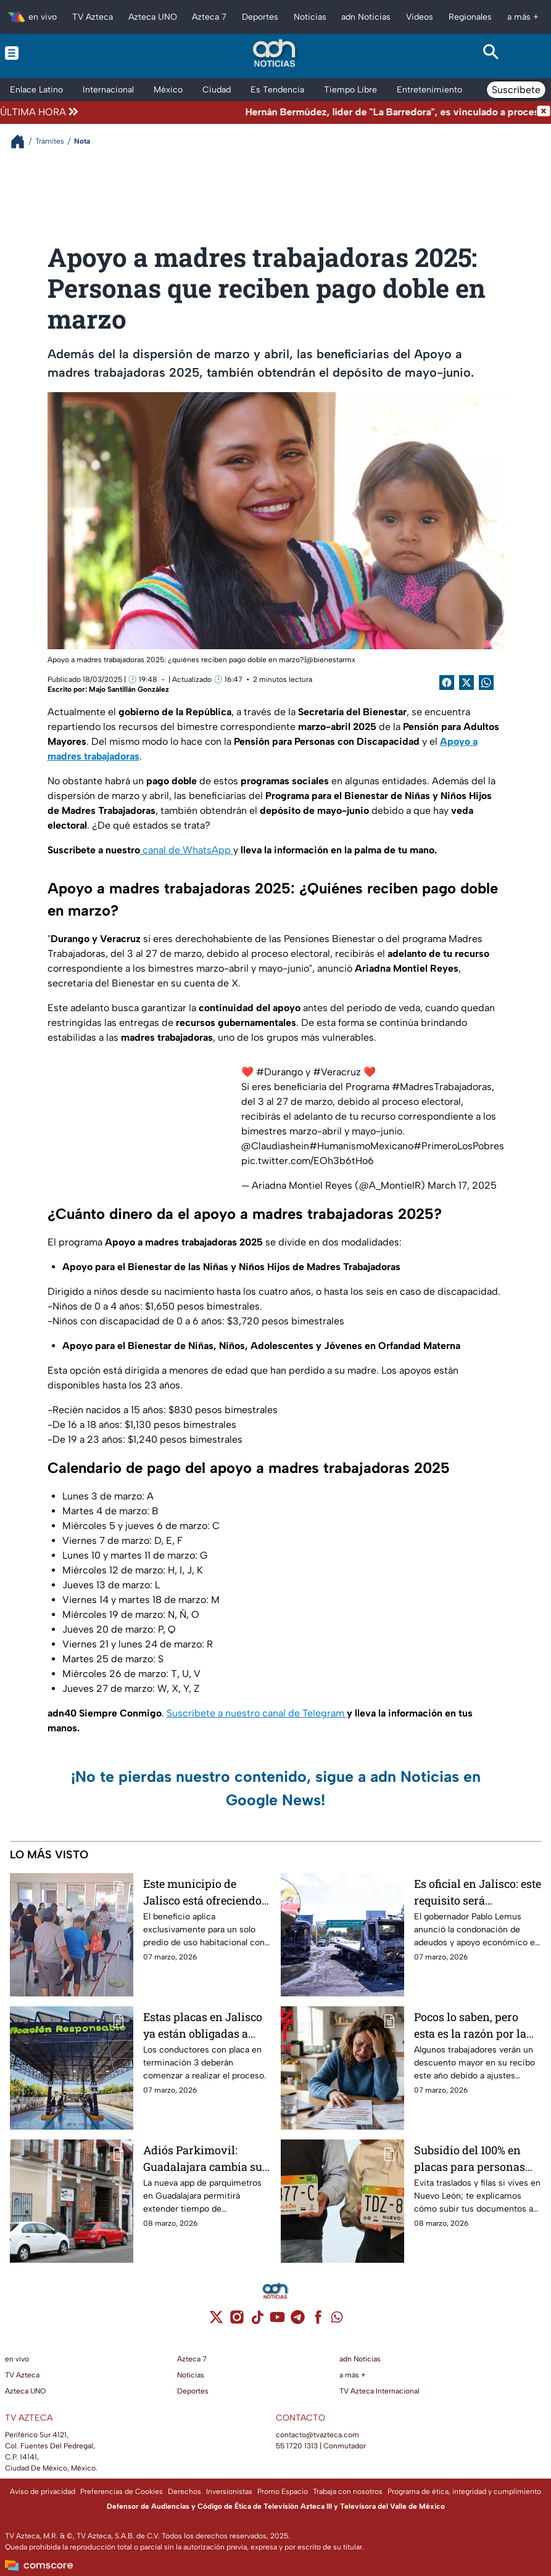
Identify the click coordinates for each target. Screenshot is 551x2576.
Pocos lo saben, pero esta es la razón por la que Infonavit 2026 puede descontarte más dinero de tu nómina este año (474, 2025)
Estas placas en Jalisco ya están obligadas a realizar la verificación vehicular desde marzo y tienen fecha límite (202, 2025)
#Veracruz (337, 1072)
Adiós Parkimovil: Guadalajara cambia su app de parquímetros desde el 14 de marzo (202, 2158)
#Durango (279, 1072)
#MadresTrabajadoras (442, 1087)
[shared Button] (486, 682)
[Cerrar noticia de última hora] (543, 112)
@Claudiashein (275, 1146)
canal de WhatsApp (186, 850)
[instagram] (236, 2321)
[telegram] (297, 2321)
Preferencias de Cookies (121, 2491)
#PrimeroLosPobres (458, 1146)
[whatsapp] (337, 2320)
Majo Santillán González (129, 689)
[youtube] (277, 2321)
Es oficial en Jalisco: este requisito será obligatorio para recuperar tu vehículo (477, 1892)
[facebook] (318, 2321)
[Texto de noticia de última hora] (308, 112)
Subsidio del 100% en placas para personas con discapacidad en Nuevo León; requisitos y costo (473, 2158)
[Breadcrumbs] (22, 141)
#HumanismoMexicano (361, 1146)
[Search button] (491, 53)
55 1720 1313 (297, 2446)
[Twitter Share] (466, 682)
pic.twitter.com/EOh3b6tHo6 (307, 1161)
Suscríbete (516, 90)
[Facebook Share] (446, 682)
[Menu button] (60, 53)
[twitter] (216, 2321)
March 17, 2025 (462, 1185)
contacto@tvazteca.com (317, 2434)
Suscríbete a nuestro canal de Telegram (257, 1713)
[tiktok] (257, 2321)
